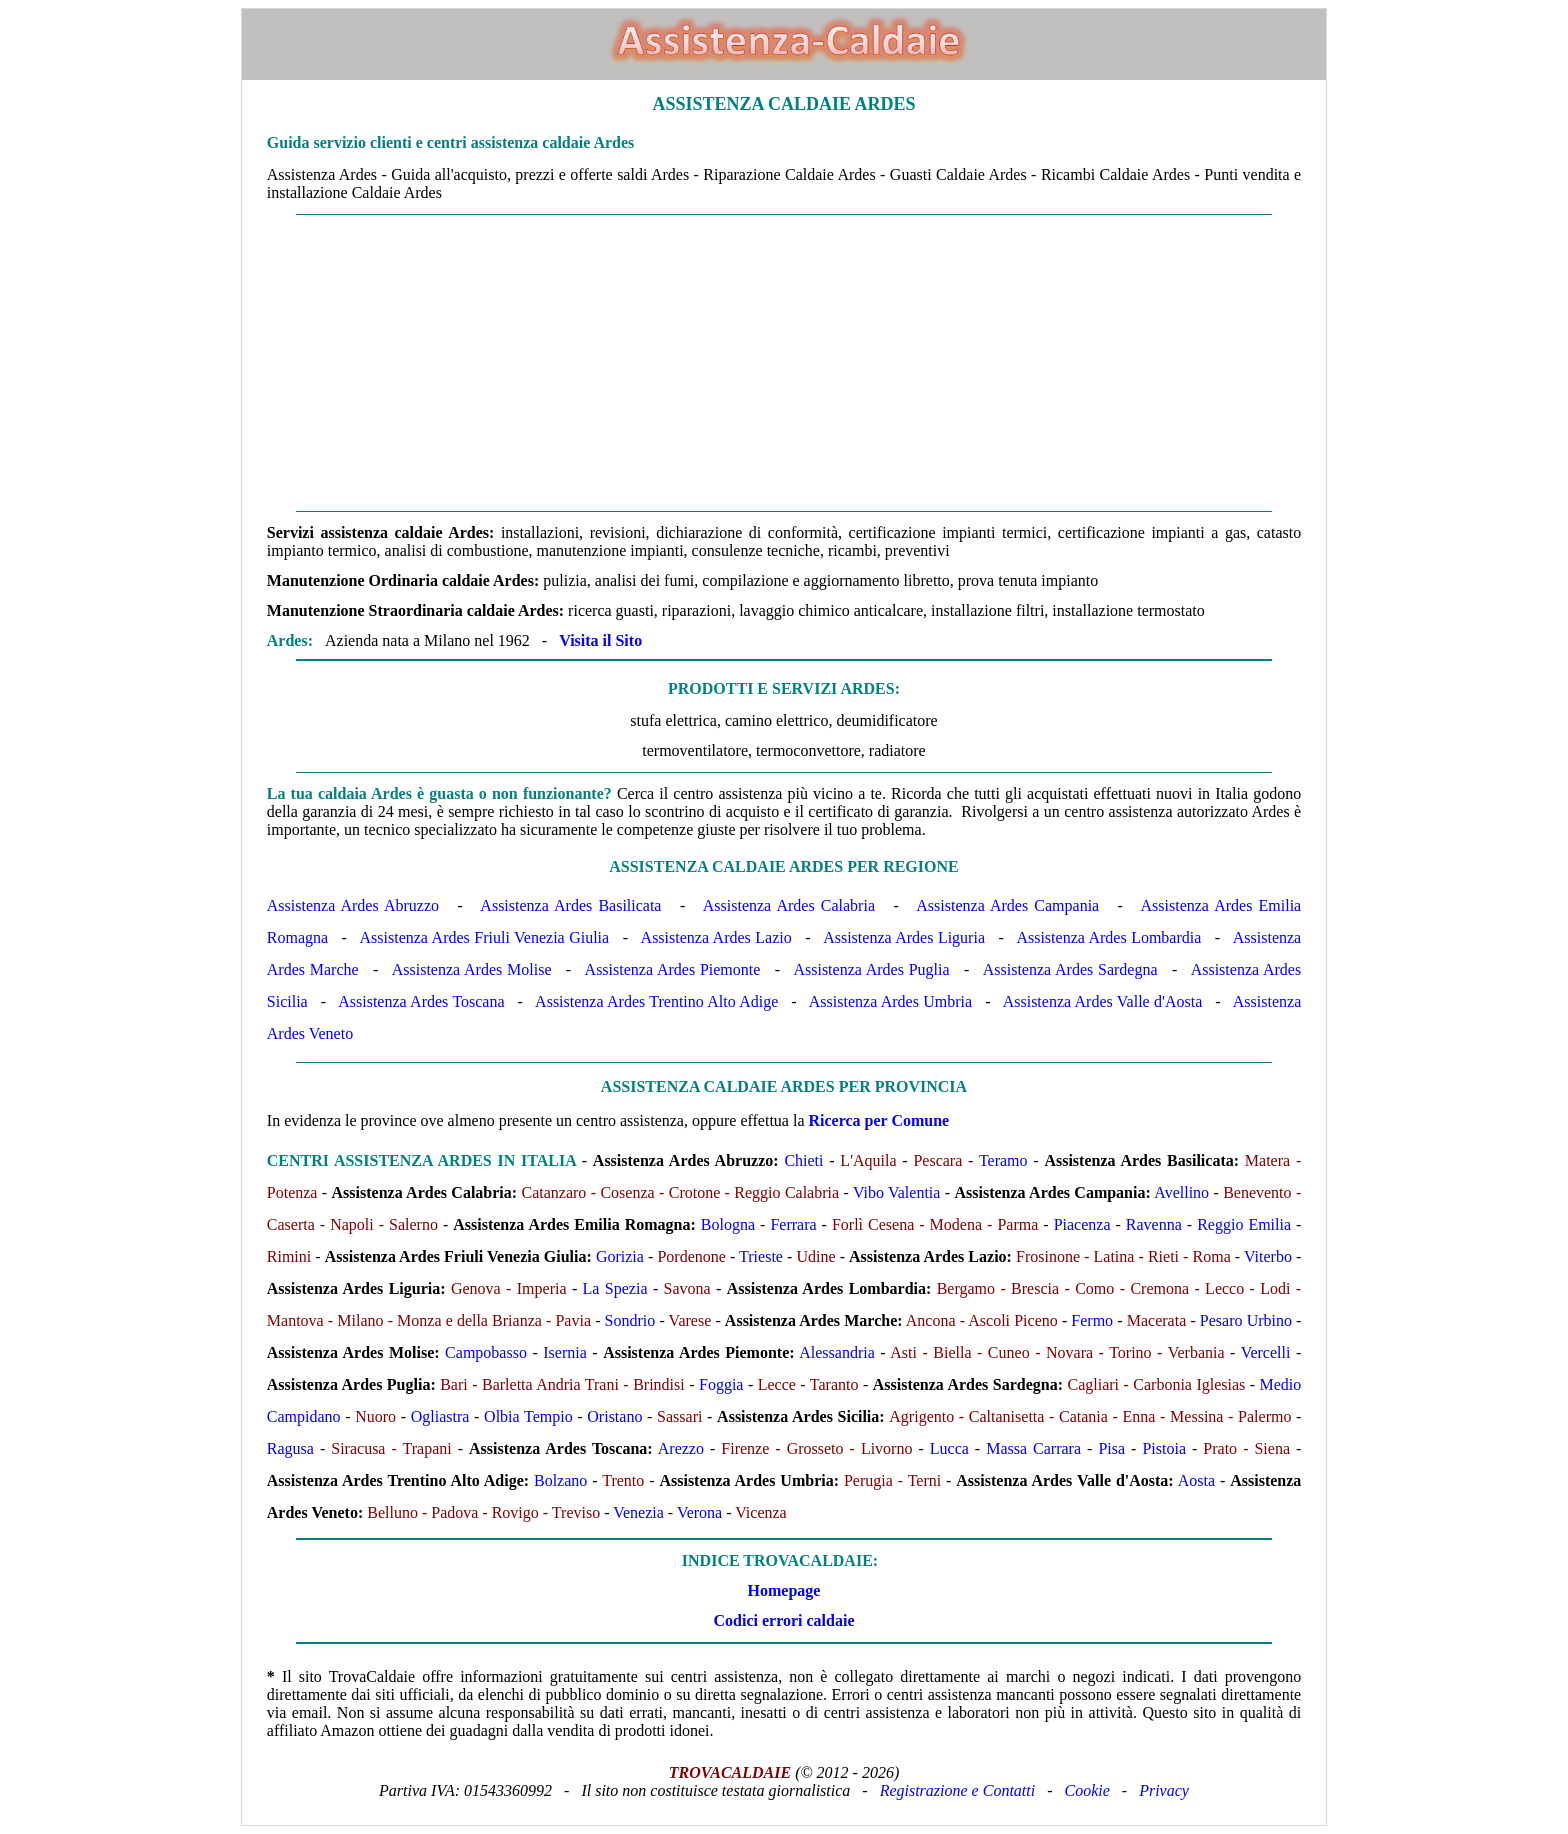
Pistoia (1164, 1448)
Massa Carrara (1033, 1448)
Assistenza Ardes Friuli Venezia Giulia (485, 937)
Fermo (1092, 1320)
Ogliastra (440, 1416)
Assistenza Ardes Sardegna (1070, 969)
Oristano (614, 1416)
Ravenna (1154, 1224)
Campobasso (486, 1352)
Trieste (761, 1256)
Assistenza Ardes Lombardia (1108, 937)
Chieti (803, 1160)
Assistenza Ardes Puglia (871, 969)
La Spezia (615, 1288)
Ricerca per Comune (879, 1120)
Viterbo (1268, 1256)
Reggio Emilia (1244, 1224)
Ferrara (793, 1224)
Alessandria (837, 1352)
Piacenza (1082, 1224)
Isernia (565, 1352)
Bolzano (560, 1480)
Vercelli (1266, 1352)
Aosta (1196, 1480)
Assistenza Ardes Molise (472, 969)
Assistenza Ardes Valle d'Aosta (1103, 1001)
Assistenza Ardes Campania (1007, 905)
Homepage (784, 1590)
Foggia (721, 1384)
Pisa (1111, 1448)
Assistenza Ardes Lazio (716, 937)
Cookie (1087, 1790)
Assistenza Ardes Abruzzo (353, 905)
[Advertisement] (784, 363)
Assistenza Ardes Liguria (904, 937)
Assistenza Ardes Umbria (890, 1001)
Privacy (1164, 1790)
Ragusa (290, 1448)
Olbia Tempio (528, 1416)
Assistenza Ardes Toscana (421, 1001)
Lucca (949, 1448)
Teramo (1003, 1160)
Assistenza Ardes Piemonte (673, 969)
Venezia (638, 1512)
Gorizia (620, 1256)
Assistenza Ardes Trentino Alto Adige (656, 1001)
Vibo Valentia (897, 1192)
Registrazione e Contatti (958, 1790)
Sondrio (630, 1320)
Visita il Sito (600, 640)
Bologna (728, 1224)
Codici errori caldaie (783, 1620)
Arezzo (681, 1448)
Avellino (1181, 1192)
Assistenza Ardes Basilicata (570, 905)
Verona (699, 1512)
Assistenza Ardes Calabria (789, 905)
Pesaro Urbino (1246, 1320)
